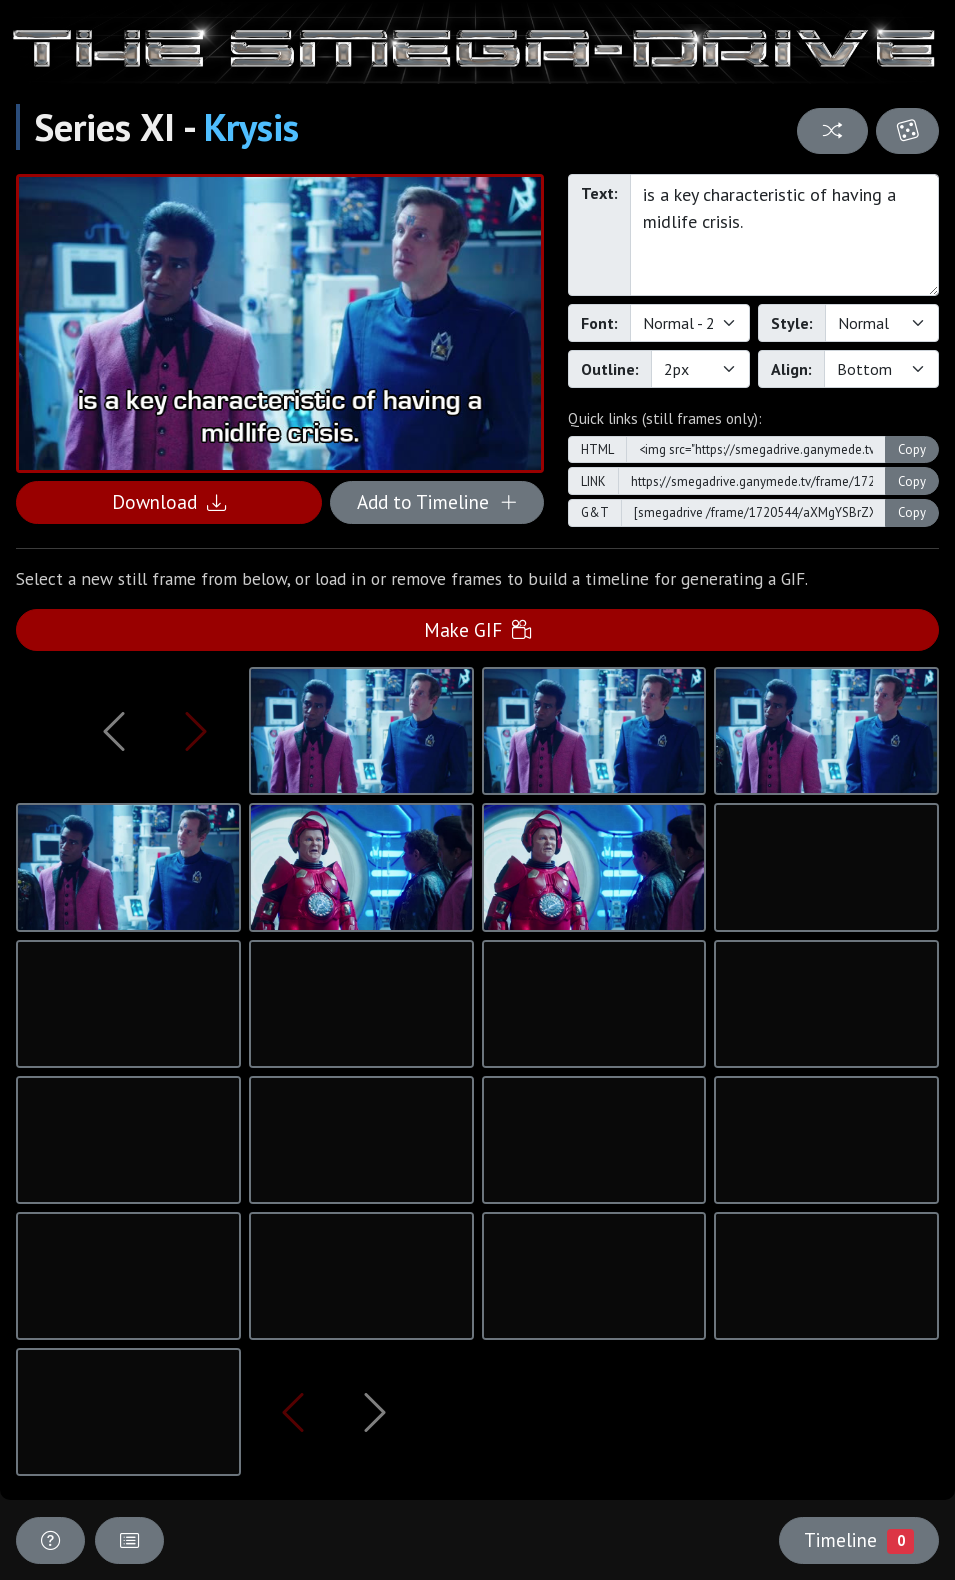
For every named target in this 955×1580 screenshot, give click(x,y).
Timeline (859, 1540)
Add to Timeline (437, 501)
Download (169, 501)
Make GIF (477, 629)
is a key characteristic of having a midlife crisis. (784, 235)
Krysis (251, 127)
